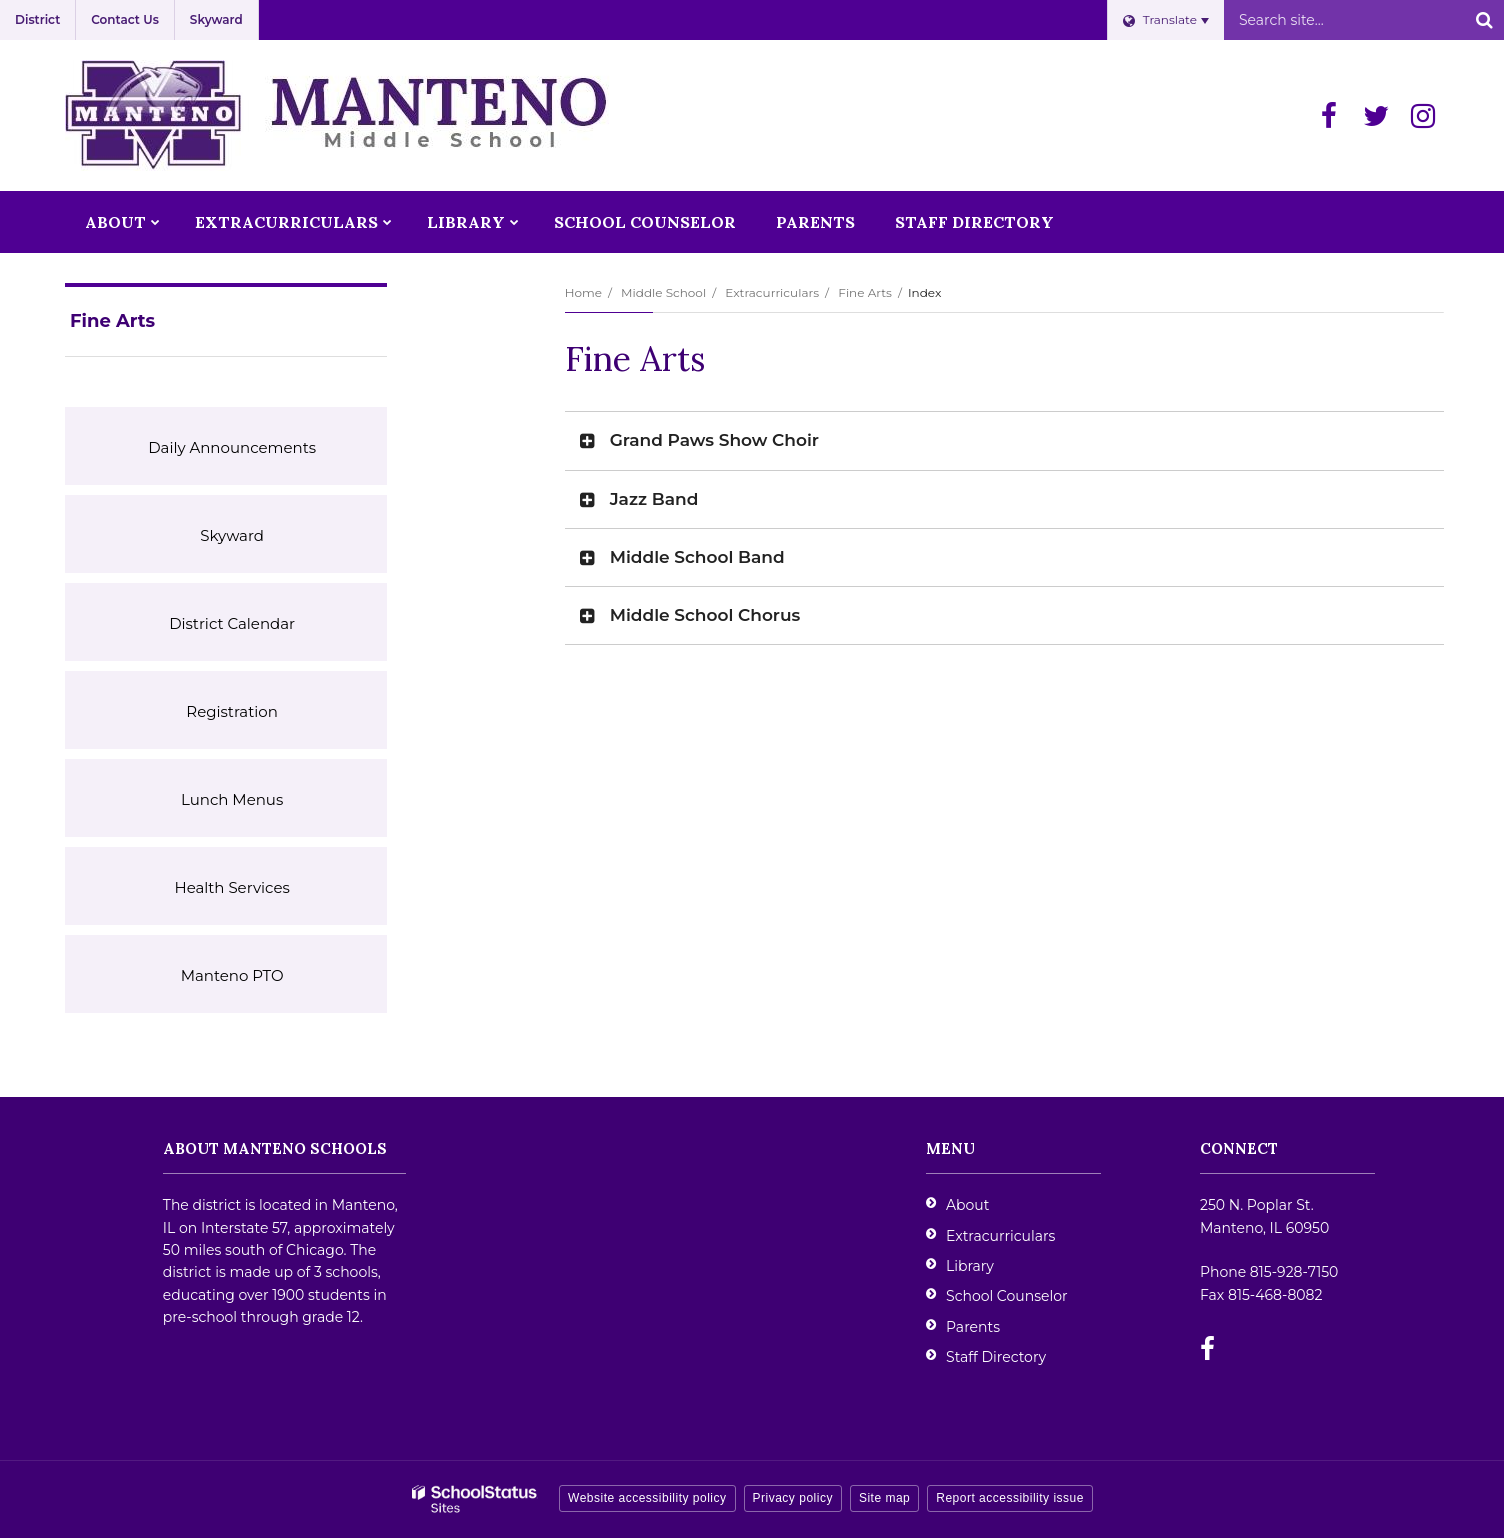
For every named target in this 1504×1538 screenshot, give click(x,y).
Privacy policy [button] (793, 1498)
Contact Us (125, 19)
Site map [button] (884, 1498)
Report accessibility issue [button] (1010, 1498)
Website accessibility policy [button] (647, 1498)
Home (583, 292)
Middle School (663, 292)
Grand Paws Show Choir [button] (714, 440)
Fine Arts (865, 292)
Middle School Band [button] (697, 557)
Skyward (216, 19)
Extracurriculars (772, 292)
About (967, 1205)
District (37, 19)
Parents (973, 1327)
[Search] (1484, 20)
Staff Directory (996, 1357)
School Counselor (1007, 1296)
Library (970, 1266)
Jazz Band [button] (654, 499)
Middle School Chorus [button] (705, 615)
